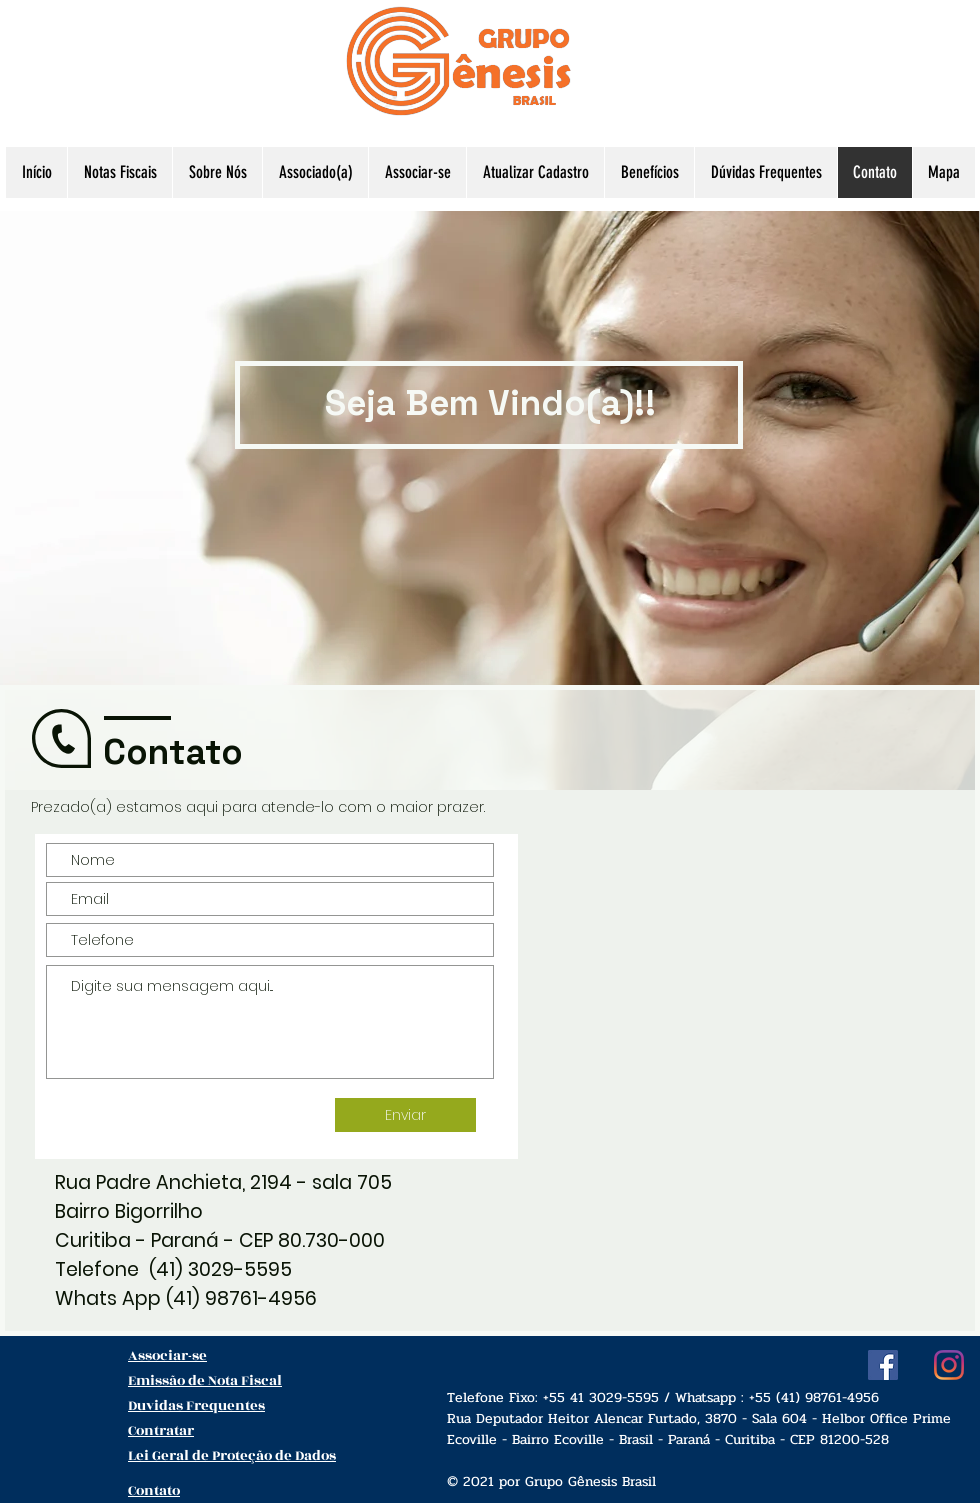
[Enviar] (405, 1115)
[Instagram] (949, 1365)
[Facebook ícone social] (883, 1365)
